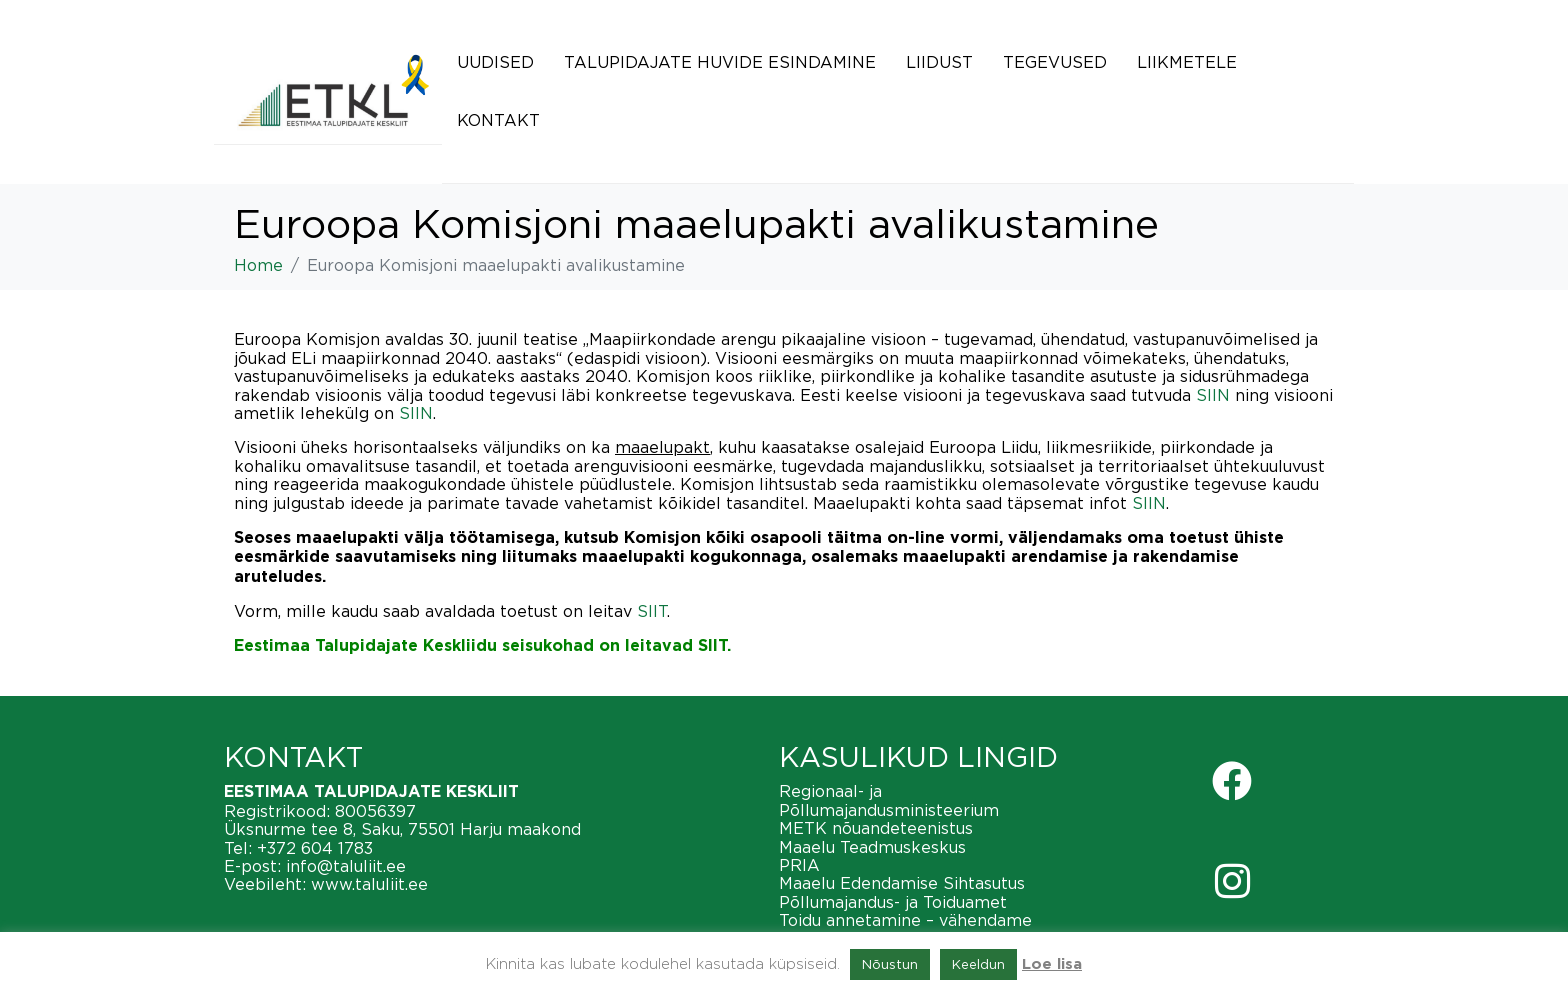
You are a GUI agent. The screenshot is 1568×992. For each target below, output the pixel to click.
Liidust (939, 62)
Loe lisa (1052, 964)
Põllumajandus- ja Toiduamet (893, 902)
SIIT (652, 611)
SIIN (1213, 395)
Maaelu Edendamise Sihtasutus (902, 883)
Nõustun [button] (890, 964)
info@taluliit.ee (346, 866)
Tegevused (1055, 62)
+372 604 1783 (315, 848)
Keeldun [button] (978, 964)
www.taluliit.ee (369, 884)
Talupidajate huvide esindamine (720, 62)
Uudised (495, 62)
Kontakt (498, 120)
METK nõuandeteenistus (876, 828)
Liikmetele (1187, 62)
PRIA (799, 865)
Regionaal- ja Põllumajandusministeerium (889, 800)
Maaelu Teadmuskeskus (872, 847)
